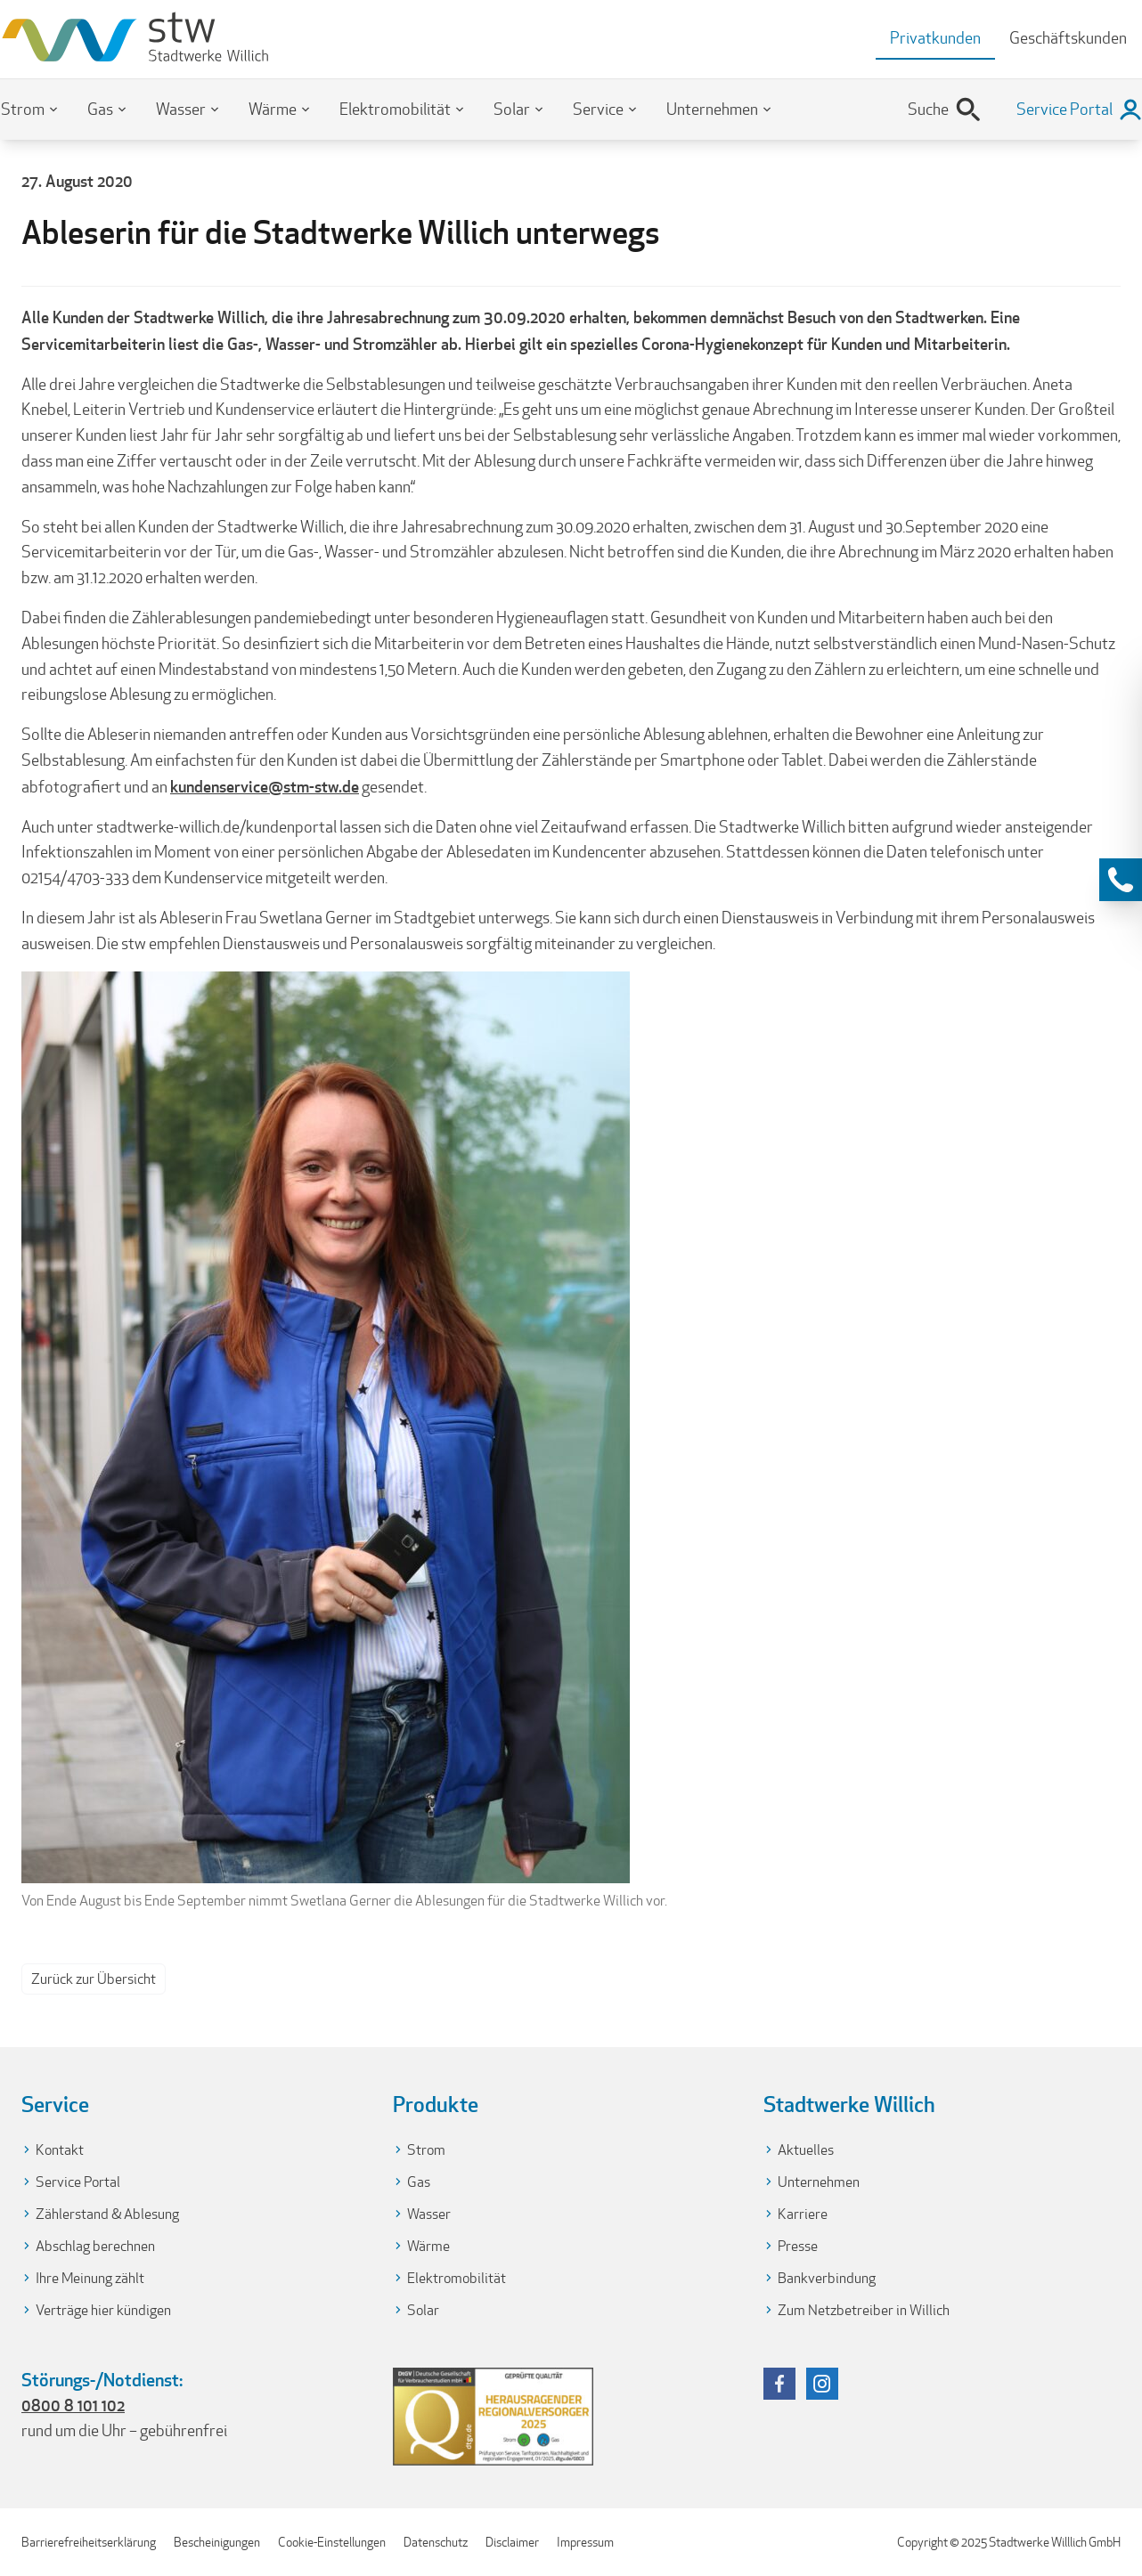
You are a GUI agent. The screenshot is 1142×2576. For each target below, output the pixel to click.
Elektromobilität (395, 109)
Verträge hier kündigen (103, 2310)
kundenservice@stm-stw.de (264, 786)
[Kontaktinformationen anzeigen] (1120, 879)
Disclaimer (512, 2542)
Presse (798, 2246)
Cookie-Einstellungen (332, 2542)
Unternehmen (712, 109)
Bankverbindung (827, 2278)
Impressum (585, 2542)
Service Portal (78, 2182)
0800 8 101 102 (73, 2405)
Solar (512, 109)
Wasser (181, 109)
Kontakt (60, 2150)
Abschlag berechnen (95, 2246)
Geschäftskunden (1068, 38)
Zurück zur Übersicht (93, 1979)
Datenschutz (436, 2542)
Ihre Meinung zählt (90, 2278)
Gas (100, 109)
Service (598, 109)
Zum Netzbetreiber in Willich (864, 2310)
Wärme (273, 109)
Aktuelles (806, 2150)
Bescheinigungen (217, 2542)
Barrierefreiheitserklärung (88, 2542)
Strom (23, 109)
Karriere (803, 2214)
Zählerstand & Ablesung (107, 2214)
